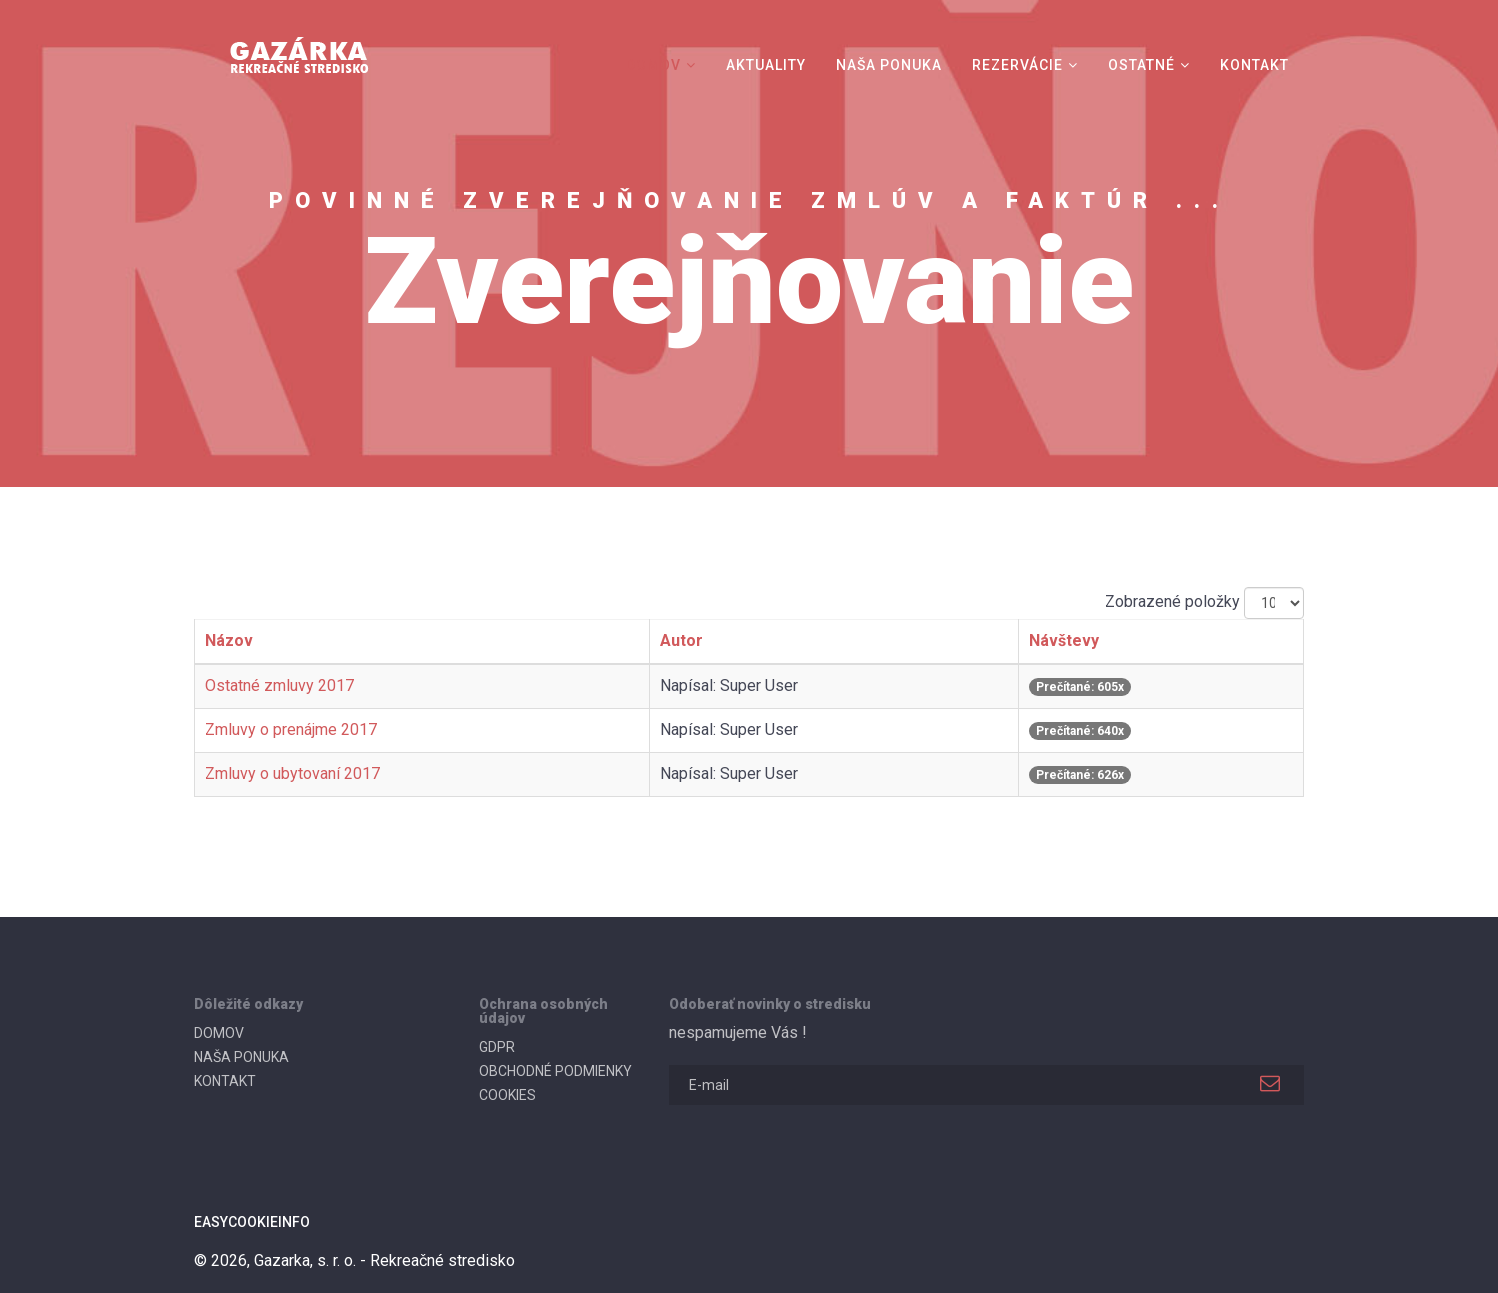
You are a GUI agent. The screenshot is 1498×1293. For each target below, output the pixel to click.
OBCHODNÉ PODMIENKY (555, 1071)
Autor (681, 640)
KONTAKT (1254, 65)
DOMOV (653, 65)
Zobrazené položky (1172, 601)
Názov (229, 640)
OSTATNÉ (1141, 65)
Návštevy (1064, 640)
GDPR (497, 1047)
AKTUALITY (766, 65)
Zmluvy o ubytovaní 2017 (292, 773)
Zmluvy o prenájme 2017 (291, 729)
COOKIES (507, 1095)
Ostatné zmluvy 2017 (279, 685)
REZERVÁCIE (1017, 65)
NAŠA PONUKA (889, 65)
